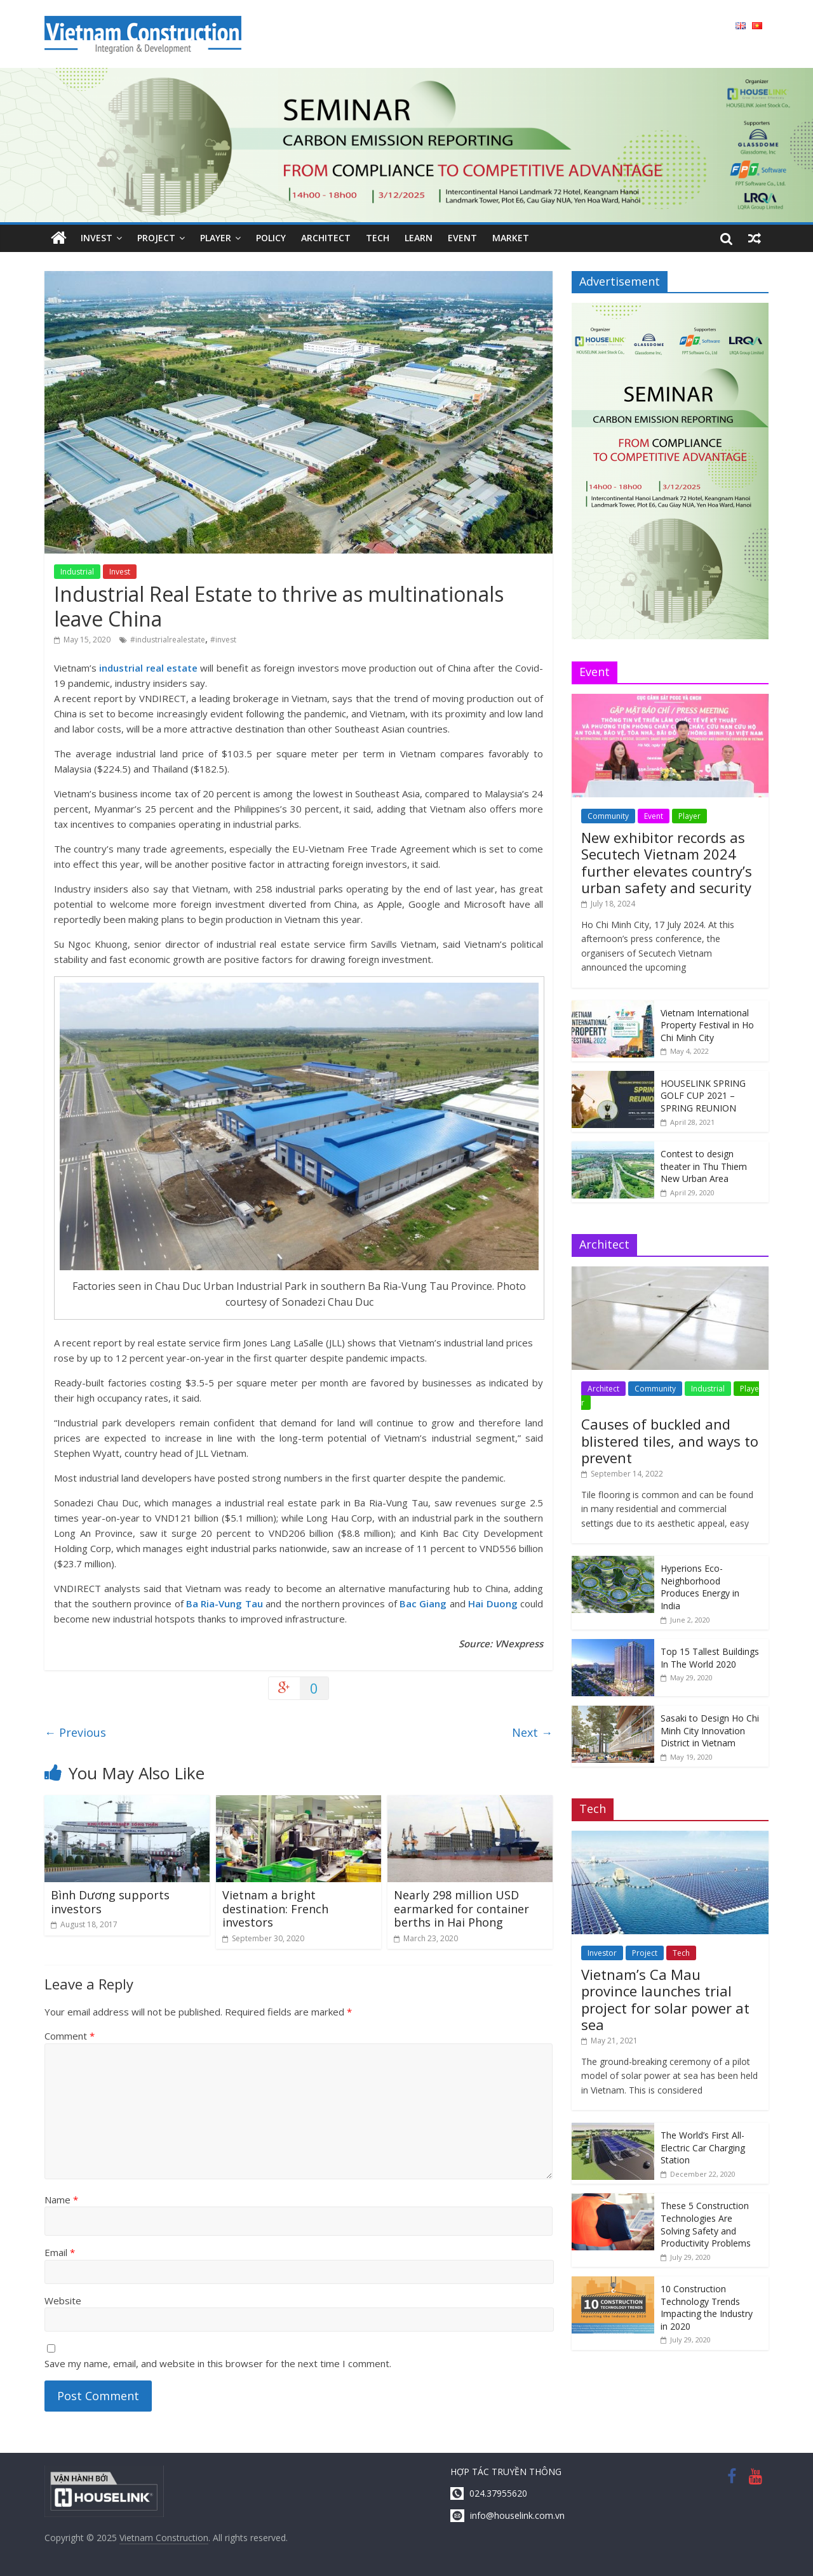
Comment (69, 2035)
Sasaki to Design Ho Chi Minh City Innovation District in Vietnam (710, 1730)
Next (532, 1732)
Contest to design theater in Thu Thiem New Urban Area (704, 1166)
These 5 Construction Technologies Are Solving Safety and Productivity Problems (706, 2224)
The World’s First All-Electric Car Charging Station (703, 2147)
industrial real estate (147, 667)
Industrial (77, 571)
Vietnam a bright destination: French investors (275, 1908)
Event (462, 238)
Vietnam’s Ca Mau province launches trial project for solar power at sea (665, 1999)
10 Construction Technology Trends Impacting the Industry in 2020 (707, 2307)
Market (510, 238)
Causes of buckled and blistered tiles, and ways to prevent (669, 1440)
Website (62, 2300)
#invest (223, 639)
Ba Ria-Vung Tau (224, 1603)
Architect (326, 238)
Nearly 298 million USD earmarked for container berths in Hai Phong (461, 1908)
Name (61, 2199)
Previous (75, 1732)
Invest (96, 238)
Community (608, 816)
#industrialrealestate (167, 639)
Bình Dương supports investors (110, 1901)
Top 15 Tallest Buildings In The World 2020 (710, 1657)
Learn (419, 238)
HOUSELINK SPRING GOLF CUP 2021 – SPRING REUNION (703, 1095)
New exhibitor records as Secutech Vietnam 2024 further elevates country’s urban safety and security (666, 862)
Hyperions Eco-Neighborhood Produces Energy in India (700, 1587)
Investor (602, 1953)
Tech (377, 238)
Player (215, 238)
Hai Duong (492, 1603)
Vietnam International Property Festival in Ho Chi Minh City (707, 1025)
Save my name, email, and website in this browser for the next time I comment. (217, 2363)
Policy (271, 238)
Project (156, 238)
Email (59, 2252)
